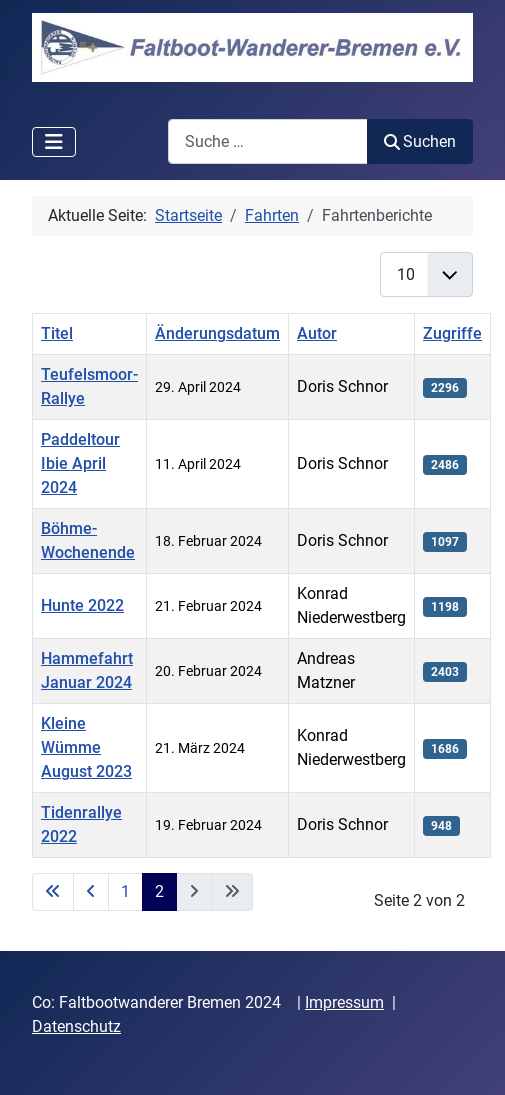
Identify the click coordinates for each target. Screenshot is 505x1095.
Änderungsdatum (217, 333)
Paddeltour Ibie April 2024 (80, 463)
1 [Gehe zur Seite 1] (125, 891)
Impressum (344, 1002)
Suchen (420, 141)
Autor (317, 333)
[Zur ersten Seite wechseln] (53, 892)
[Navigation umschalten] (54, 142)
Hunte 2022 (82, 605)
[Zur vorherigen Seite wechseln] (91, 892)
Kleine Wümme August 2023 (86, 747)
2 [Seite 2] (159, 891)
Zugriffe (452, 333)
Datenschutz (76, 1026)
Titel (57, 333)
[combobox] (268, 141)
